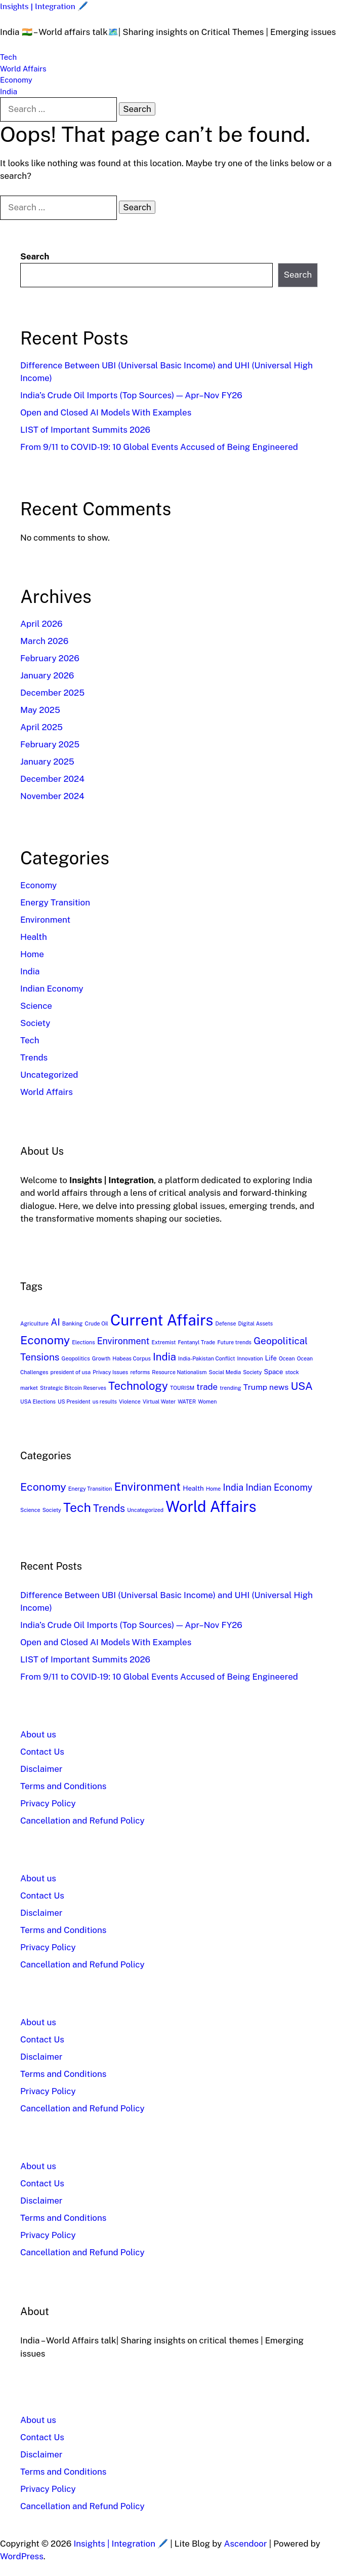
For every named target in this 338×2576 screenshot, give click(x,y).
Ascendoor (245, 2544)
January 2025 (47, 761)
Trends (34, 1057)
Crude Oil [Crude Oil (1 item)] (96, 1323)
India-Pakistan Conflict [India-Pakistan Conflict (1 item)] (206, 1358)
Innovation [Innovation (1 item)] (250, 1358)
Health (33, 937)
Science (36, 1006)
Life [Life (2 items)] (271, 1358)
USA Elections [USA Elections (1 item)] (38, 1401)
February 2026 (49, 658)
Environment (45, 920)
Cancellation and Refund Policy (82, 1820)
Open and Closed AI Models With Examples (105, 412)
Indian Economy (51, 988)
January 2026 (47, 675)
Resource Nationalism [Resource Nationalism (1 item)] (179, 1372)
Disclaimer (41, 1769)
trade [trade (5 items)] (207, 1387)
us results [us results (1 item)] (105, 1401)
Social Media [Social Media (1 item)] (225, 1372)
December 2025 (52, 693)
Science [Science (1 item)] (30, 1510)
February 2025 (49, 744)
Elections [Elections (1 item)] (83, 1342)
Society (35, 1023)
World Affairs (23, 68)
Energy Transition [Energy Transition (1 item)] (90, 1489)
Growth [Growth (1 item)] (101, 1358)
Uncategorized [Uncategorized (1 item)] (145, 1510)
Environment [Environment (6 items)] (123, 1341)
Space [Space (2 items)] (273, 1372)
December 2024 (52, 779)
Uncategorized (49, 1075)
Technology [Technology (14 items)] (138, 1385)
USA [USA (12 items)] (301, 1386)
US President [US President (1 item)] (74, 1401)
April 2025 (41, 727)
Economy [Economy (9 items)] (43, 1487)
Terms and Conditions (63, 1786)
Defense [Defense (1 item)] (226, 1323)
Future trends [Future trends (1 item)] (234, 1342)
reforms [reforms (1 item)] (140, 1372)
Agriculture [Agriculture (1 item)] (34, 1323)
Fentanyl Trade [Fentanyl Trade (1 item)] (196, 1342)
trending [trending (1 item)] (230, 1388)
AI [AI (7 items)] (55, 1322)
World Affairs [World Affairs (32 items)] (210, 1507)
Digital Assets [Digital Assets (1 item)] (255, 1323)
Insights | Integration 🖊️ (44, 6)
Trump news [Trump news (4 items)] (266, 1387)
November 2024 (52, 796)
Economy (16, 79)
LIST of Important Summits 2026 (85, 430)
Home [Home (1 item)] (213, 1489)
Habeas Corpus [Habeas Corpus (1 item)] (131, 1358)
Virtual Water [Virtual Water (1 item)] (159, 1401)
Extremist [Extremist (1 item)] (163, 1342)
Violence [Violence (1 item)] (130, 1401)
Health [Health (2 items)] (193, 1488)
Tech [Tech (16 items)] (77, 1507)
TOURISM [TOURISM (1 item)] (182, 1388)
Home (32, 954)
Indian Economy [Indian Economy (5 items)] (278, 1487)
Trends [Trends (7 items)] (109, 1508)
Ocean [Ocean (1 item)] (287, 1358)
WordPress (22, 2556)
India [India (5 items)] (233, 1487)
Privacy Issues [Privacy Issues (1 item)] (110, 1372)
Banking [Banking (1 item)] (72, 1323)
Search (34, 256)
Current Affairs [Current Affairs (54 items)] (161, 1320)
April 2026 (41, 624)
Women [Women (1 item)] (207, 1401)
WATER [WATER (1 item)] (187, 1401)
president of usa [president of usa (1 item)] (71, 1372)
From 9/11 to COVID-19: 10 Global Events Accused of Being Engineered (159, 447)
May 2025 (40, 710)
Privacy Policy (48, 1803)
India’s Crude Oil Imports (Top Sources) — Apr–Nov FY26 (131, 395)
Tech (8, 57)
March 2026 (44, 641)
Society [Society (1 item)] (252, 1372)
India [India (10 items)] (164, 1357)
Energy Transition (55, 902)
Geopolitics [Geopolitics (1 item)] (76, 1358)
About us (38, 1734)
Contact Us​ (42, 1752)
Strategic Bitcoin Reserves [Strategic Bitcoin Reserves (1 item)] (73, 1388)
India (8, 91)
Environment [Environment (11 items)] (147, 1486)
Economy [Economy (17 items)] (45, 1340)
